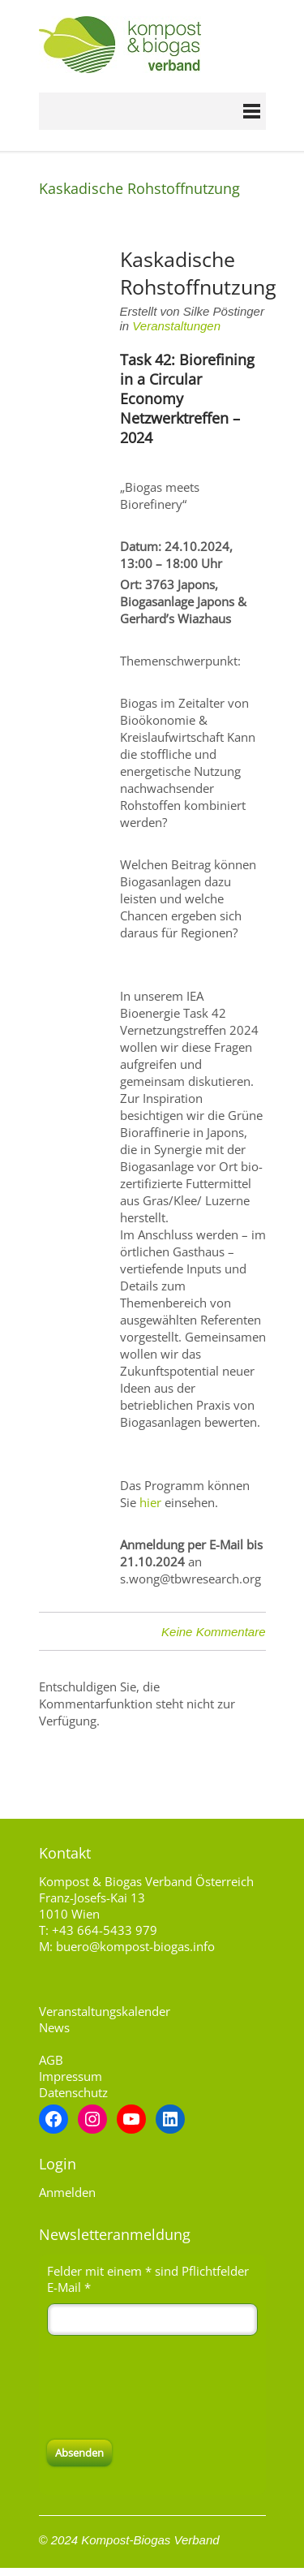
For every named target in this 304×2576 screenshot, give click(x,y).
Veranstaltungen (176, 326)
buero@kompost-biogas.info (135, 1946)
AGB (51, 2060)
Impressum (70, 2076)
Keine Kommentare (213, 1632)
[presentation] (170, 2387)
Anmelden (67, 2192)
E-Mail (69, 2287)
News (54, 2027)
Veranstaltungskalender (104, 2011)
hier (150, 1502)
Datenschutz (73, 2092)
